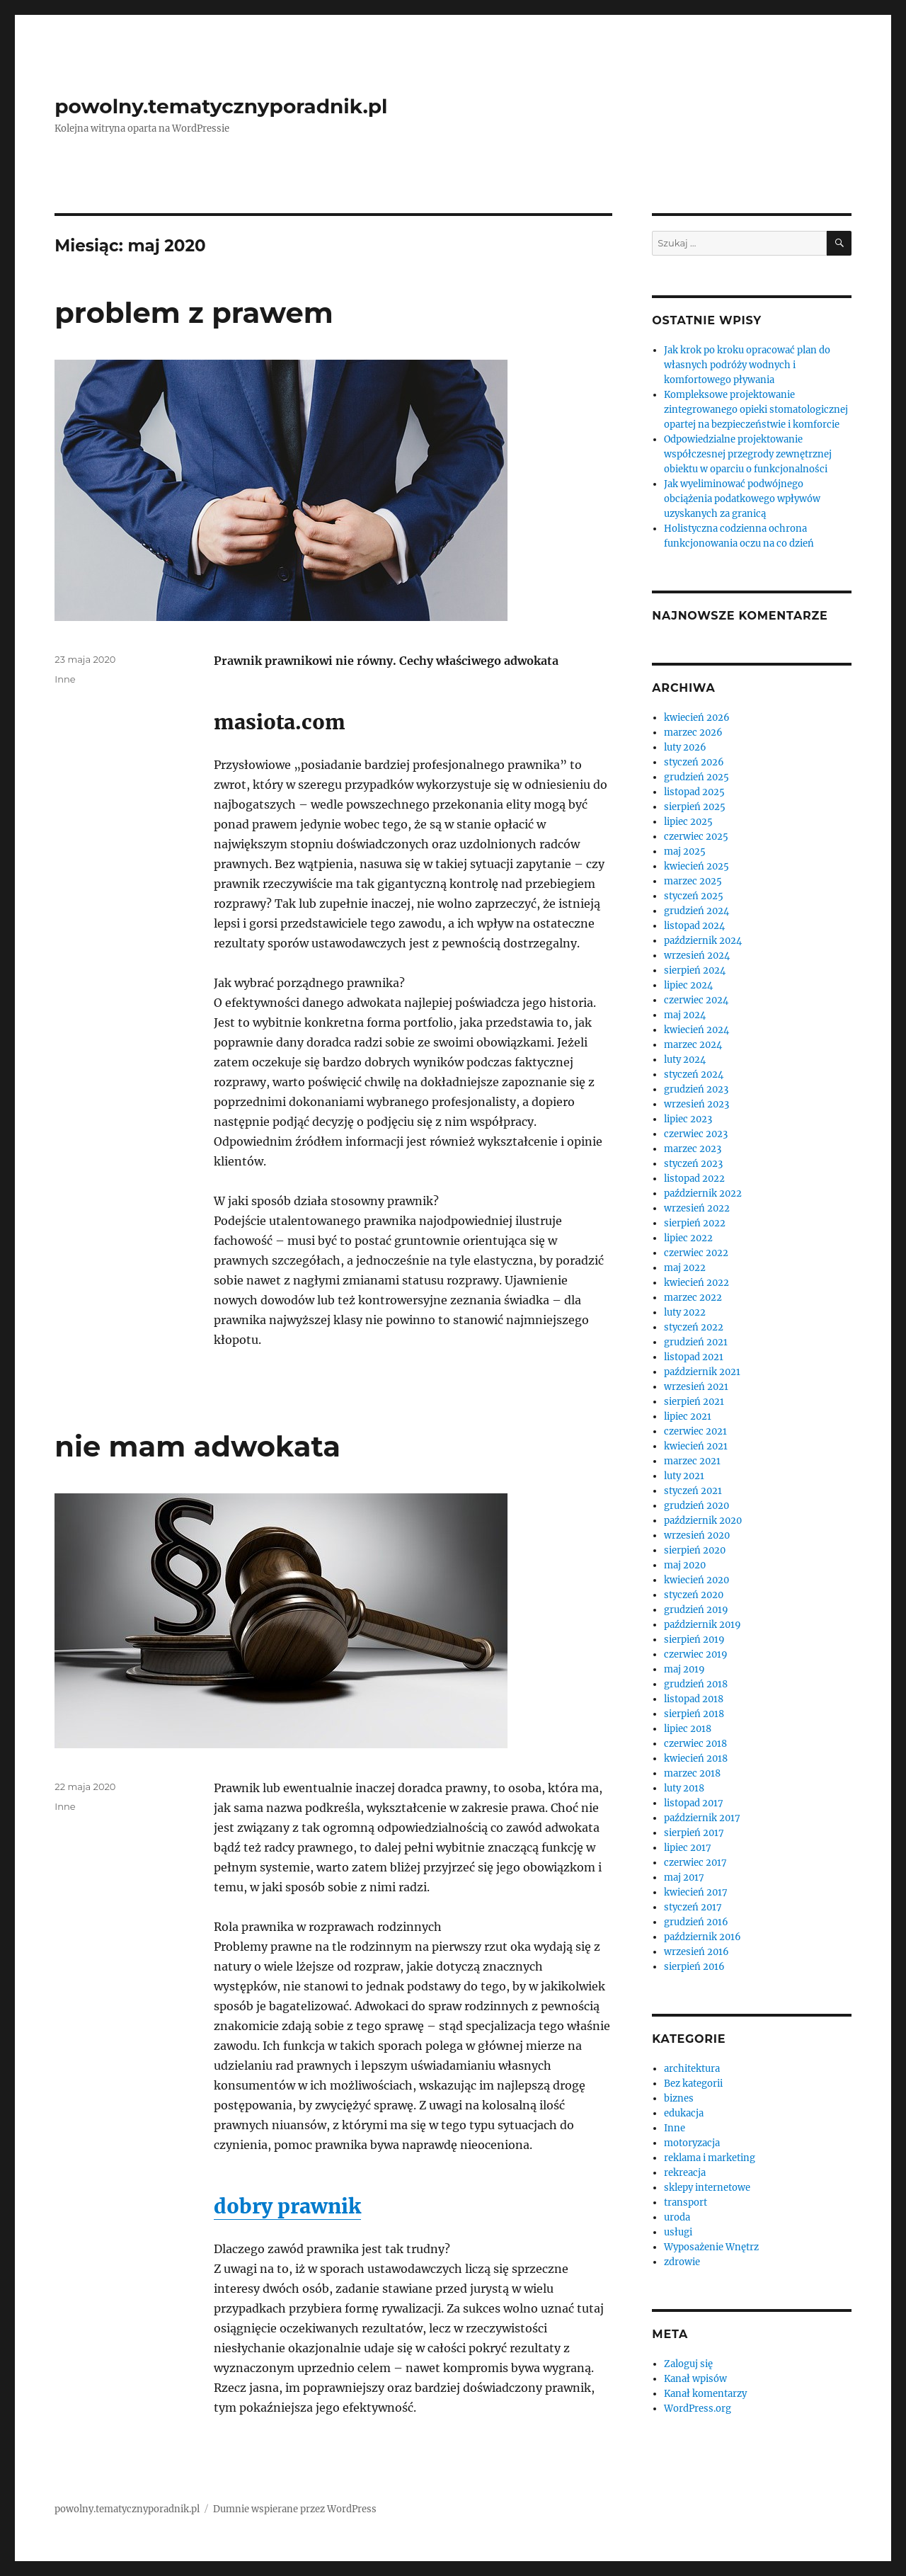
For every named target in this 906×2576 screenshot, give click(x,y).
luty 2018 (684, 1788)
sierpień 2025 (695, 807)
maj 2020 (685, 1565)
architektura (692, 2069)
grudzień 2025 (696, 777)
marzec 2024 (693, 1045)
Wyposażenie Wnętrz (711, 2247)
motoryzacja (692, 2143)
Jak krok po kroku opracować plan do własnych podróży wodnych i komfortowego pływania (747, 365)
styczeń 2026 (694, 762)
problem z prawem (194, 312)
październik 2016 (702, 1937)
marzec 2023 (692, 1149)
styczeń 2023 (693, 1164)
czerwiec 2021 (695, 1431)
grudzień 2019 (696, 1610)
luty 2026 (685, 747)
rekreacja (685, 2173)
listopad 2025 (694, 792)
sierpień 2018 (694, 1714)
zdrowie (682, 2262)
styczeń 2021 (693, 1491)
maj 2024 (685, 1015)
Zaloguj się (688, 2364)
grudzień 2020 (696, 1506)
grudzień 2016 (696, 1922)
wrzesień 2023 (696, 1104)
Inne (65, 679)
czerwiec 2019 (696, 1654)
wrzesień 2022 (697, 1208)
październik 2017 (702, 1818)
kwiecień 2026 (697, 718)
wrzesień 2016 (696, 1952)
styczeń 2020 (693, 1595)
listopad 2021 (693, 1357)
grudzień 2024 (696, 911)
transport (685, 2202)
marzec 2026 (693, 732)
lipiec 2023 (688, 1119)
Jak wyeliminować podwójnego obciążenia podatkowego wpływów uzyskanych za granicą (742, 499)
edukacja (684, 2113)
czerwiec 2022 (696, 1253)
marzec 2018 (692, 1773)
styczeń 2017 (693, 1907)
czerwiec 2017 (695, 1863)
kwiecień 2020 (696, 1580)
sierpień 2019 (694, 1640)
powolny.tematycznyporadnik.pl (221, 106)
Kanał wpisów (695, 2379)
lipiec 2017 (687, 1848)
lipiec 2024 (688, 985)
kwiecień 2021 (696, 1446)
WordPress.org (697, 2409)
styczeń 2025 (693, 896)
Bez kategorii (693, 2084)
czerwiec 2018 (695, 1744)
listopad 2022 (694, 1179)
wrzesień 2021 (696, 1387)
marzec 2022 (693, 1298)
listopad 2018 (693, 1699)
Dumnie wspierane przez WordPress (295, 2509)
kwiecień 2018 (696, 1759)
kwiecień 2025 (696, 866)
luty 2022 (685, 1312)
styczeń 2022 (693, 1327)
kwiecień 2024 (696, 1030)
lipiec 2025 (688, 822)
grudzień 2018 (696, 1684)
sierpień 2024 (695, 970)
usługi (678, 2232)
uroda (677, 2217)
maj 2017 (684, 1877)
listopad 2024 (694, 926)
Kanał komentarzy (705, 2394)
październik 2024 (703, 941)
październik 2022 (703, 1193)
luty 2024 (685, 1060)
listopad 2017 (693, 1803)
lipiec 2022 (688, 1238)
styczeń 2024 (693, 1074)
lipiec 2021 (687, 1416)
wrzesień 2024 (697, 956)
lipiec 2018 (687, 1729)
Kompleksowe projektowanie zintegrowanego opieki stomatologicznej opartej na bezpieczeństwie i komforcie (756, 410)
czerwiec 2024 (696, 1000)
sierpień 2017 (694, 1833)
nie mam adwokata (197, 1446)
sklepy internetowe (707, 2188)
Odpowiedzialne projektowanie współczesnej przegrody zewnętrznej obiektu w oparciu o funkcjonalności (748, 454)
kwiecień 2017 (696, 1892)
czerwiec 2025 (696, 837)
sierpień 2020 (695, 1550)
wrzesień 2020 (697, 1535)
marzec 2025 (693, 881)
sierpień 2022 (695, 1223)
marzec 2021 (692, 1461)
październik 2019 (702, 1625)
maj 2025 (685, 851)
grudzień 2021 (696, 1342)
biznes (679, 2098)
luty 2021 (684, 1476)
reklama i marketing (709, 2158)
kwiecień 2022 (696, 1283)
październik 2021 (702, 1372)
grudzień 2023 (696, 1089)
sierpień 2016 (694, 1967)
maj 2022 (685, 1268)
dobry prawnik (287, 2206)
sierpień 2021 (694, 1402)
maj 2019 (684, 1669)
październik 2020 (703, 1521)
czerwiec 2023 (696, 1134)
